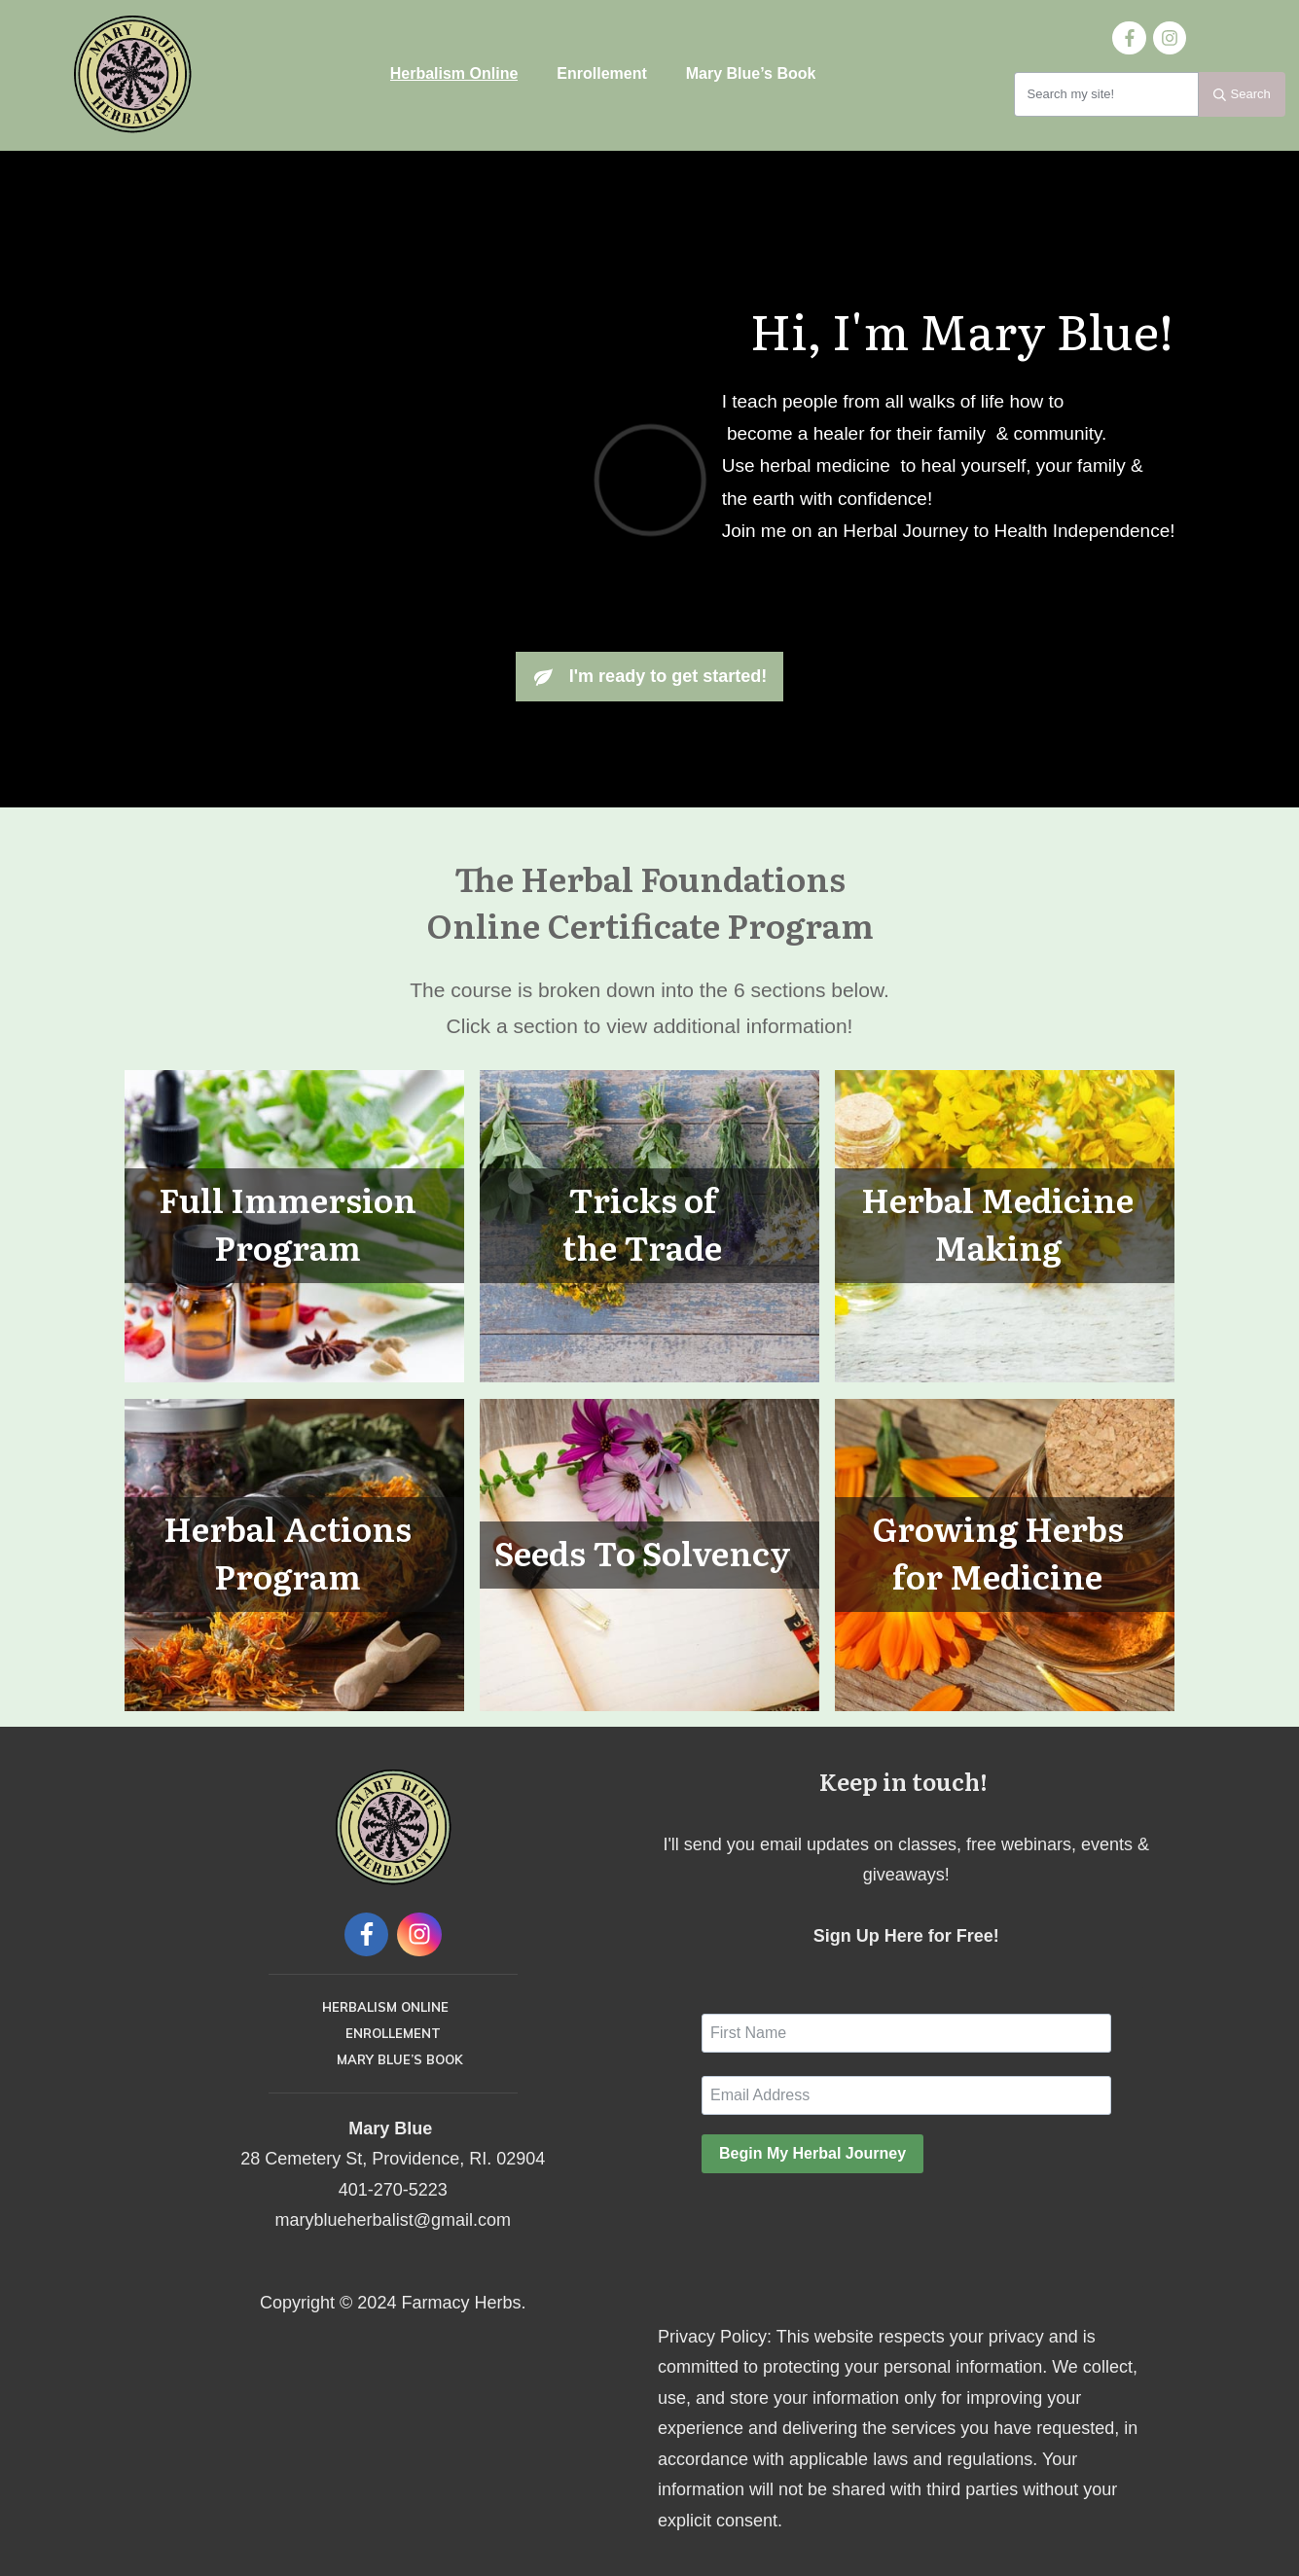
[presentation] (849, 2227)
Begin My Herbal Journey (812, 2153)
